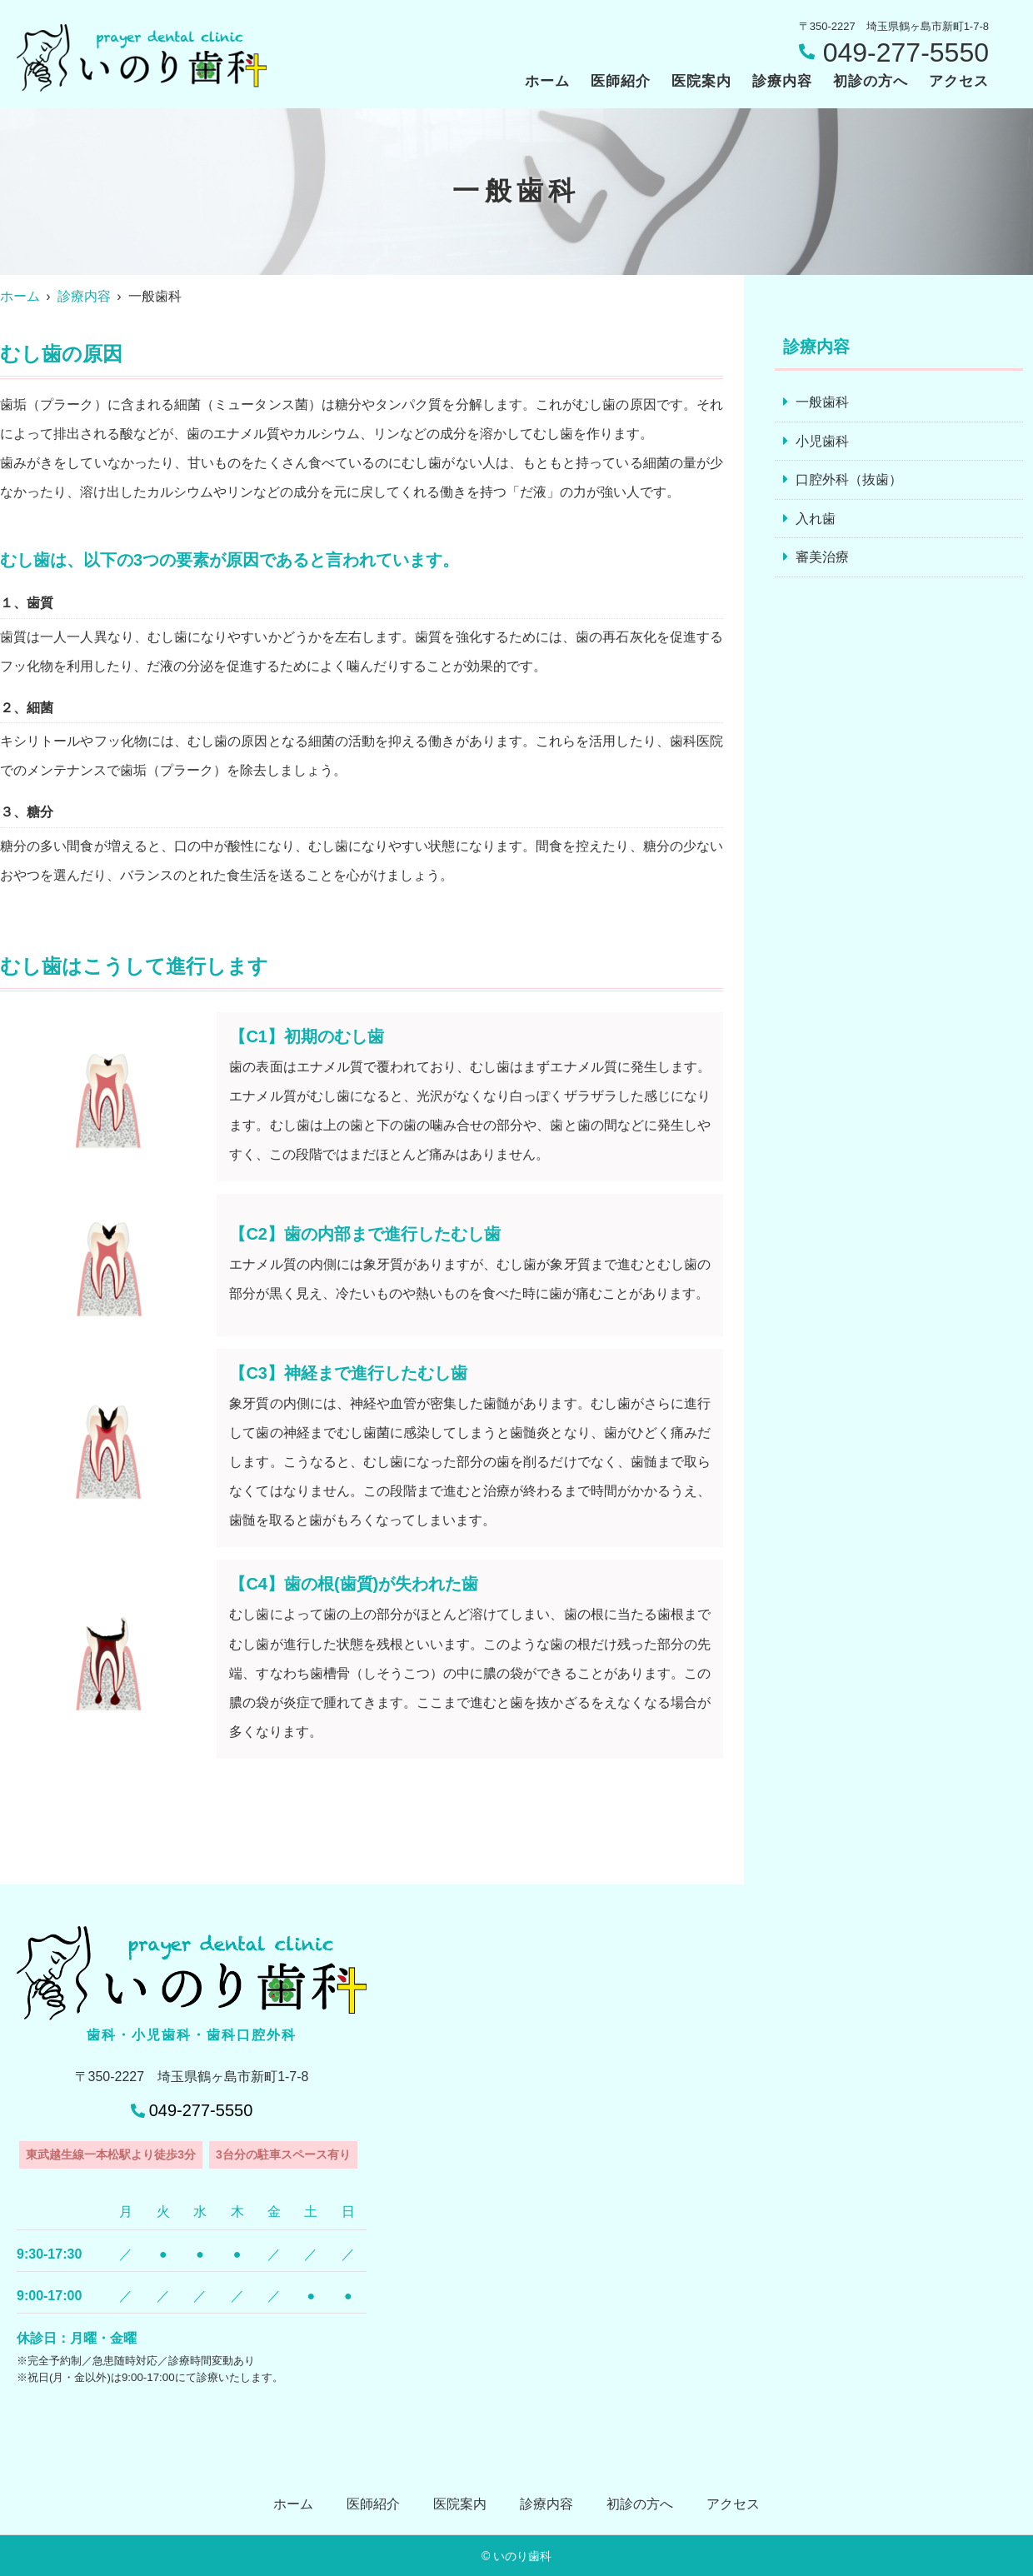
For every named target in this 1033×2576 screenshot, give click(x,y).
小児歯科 (822, 441)
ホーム (547, 81)
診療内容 (782, 81)
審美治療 (822, 557)
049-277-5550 (201, 2110)
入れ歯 (816, 519)
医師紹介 (621, 81)
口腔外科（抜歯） (849, 479)
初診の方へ (870, 81)
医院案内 (701, 81)
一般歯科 (822, 402)
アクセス (959, 81)
